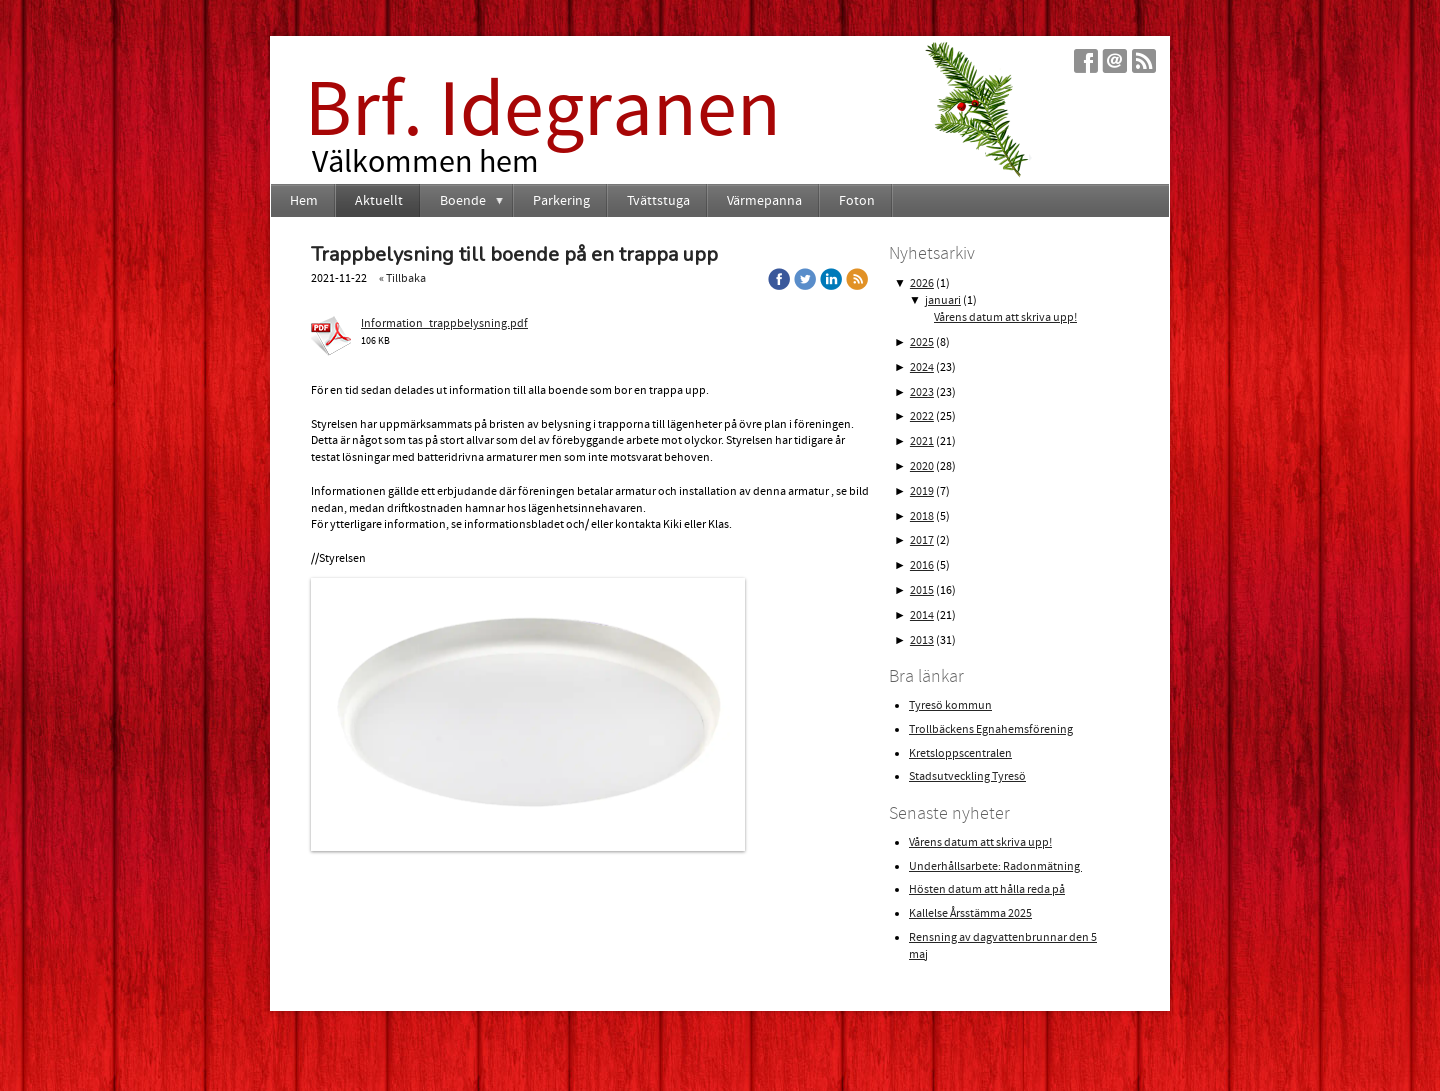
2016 (922, 565)
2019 (922, 491)
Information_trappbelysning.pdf (444, 323)
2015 (922, 590)
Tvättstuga (658, 201)
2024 (922, 367)
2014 (922, 615)
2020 (922, 466)
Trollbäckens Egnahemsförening (991, 729)
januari (943, 300)
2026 (922, 283)
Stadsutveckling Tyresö (967, 776)
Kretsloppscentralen (960, 753)
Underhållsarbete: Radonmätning (995, 866)
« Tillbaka (402, 278)
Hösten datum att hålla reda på (987, 889)
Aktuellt (379, 201)
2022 (922, 416)
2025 (922, 342)
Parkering (561, 201)
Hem (304, 201)
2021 (922, 441)
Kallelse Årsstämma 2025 (970, 913)
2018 (922, 516)
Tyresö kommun (950, 705)
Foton (857, 201)
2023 (922, 392)
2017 (922, 540)
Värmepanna (764, 201)
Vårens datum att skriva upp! (1005, 317)
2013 (922, 640)
